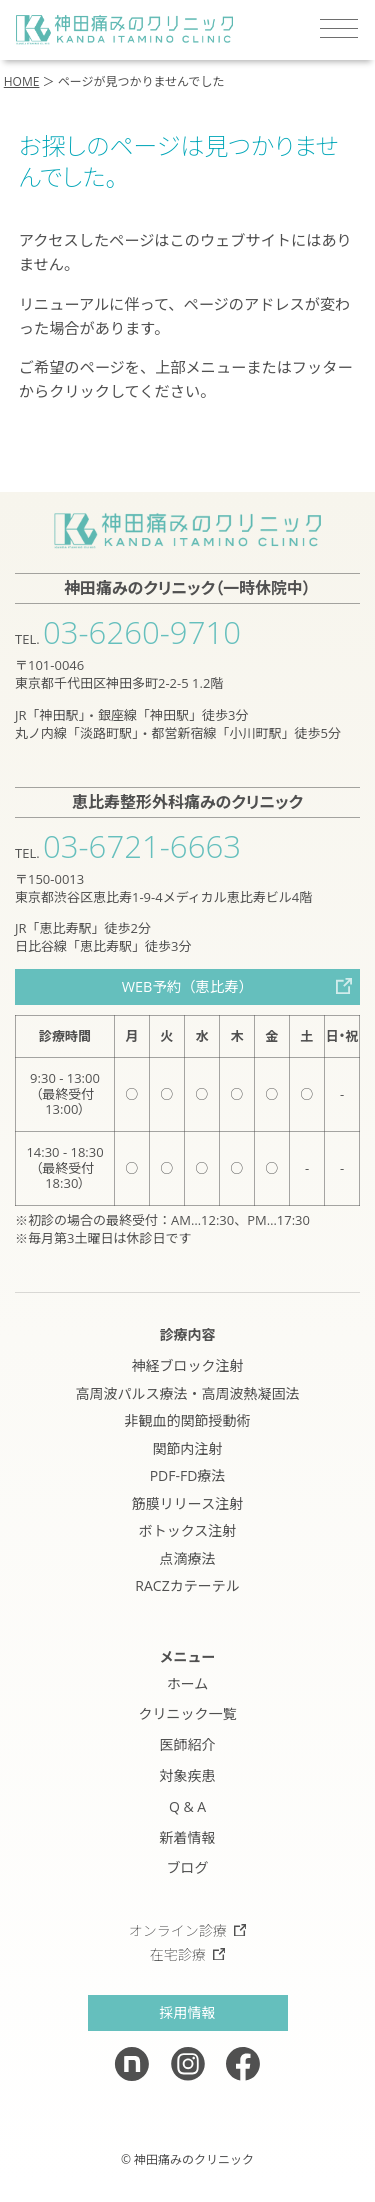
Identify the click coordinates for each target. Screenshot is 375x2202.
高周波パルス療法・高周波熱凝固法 (188, 1393)
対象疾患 (188, 1775)
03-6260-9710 (142, 632)
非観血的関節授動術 (188, 1420)
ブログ (188, 1867)
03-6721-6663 (142, 846)
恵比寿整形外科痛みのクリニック (187, 802)
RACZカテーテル (187, 1585)
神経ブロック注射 (188, 1365)
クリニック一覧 (188, 1713)
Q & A (187, 1806)
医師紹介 (188, 1744)
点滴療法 (188, 1558)
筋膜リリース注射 (187, 1503)
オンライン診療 (188, 1930)
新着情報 (188, 1837)
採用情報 (188, 2012)
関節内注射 (188, 1448)
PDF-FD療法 (188, 1475)
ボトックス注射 (188, 1530)
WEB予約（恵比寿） (187, 986)
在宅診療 (188, 1954)
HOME (22, 81)
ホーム (188, 1683)
